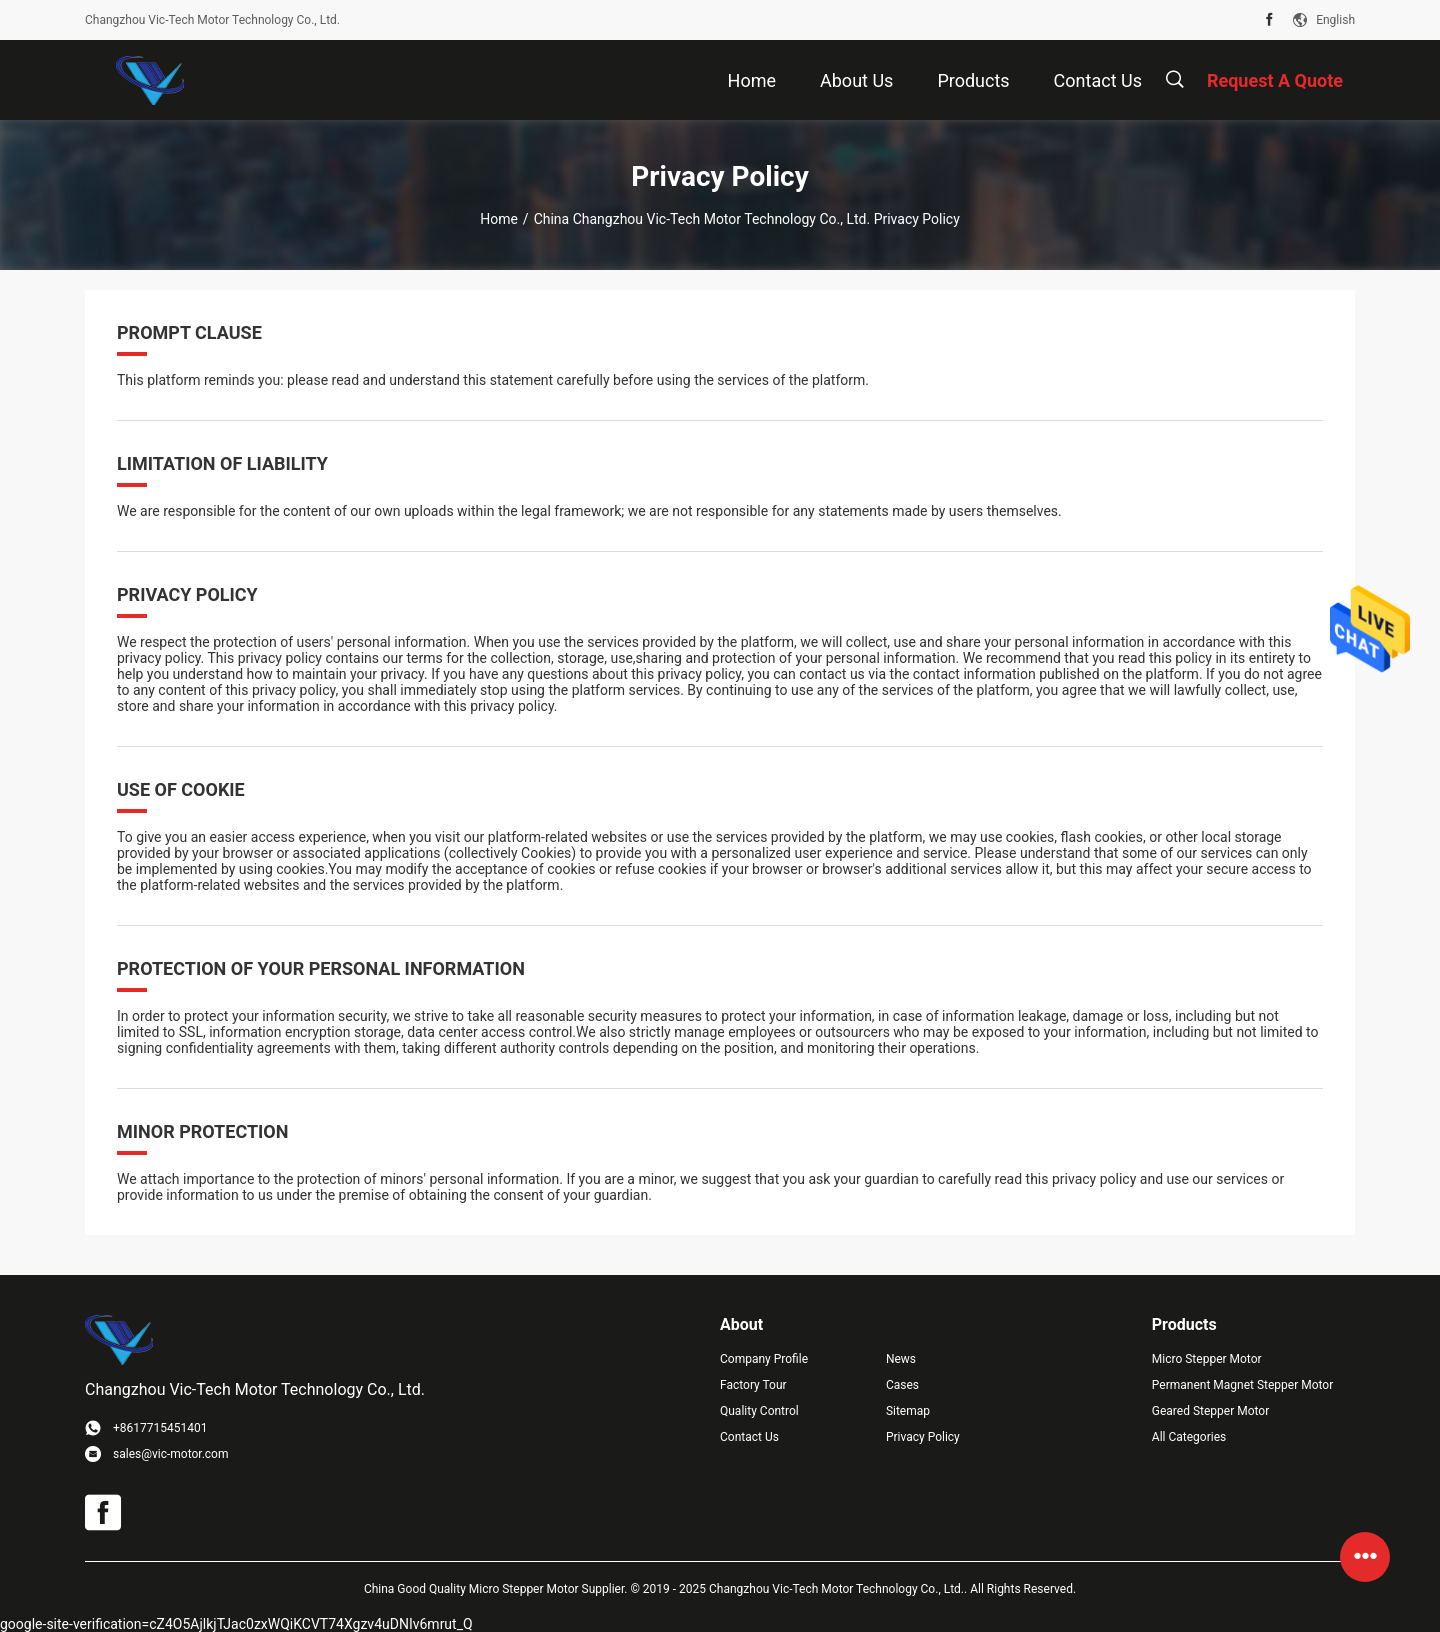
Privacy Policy (923, 1437)
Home (499, 219)
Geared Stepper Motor (1210, 1411)
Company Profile (764, 1359)
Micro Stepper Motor (1207, 1359)
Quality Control (759, 1411)
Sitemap (908, 1411)
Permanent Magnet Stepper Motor (1242, 1385)
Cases (902, 1385)
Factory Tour (753, 1385)
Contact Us (749, 1437)
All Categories (1189, 1437)
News (901, 1359)
